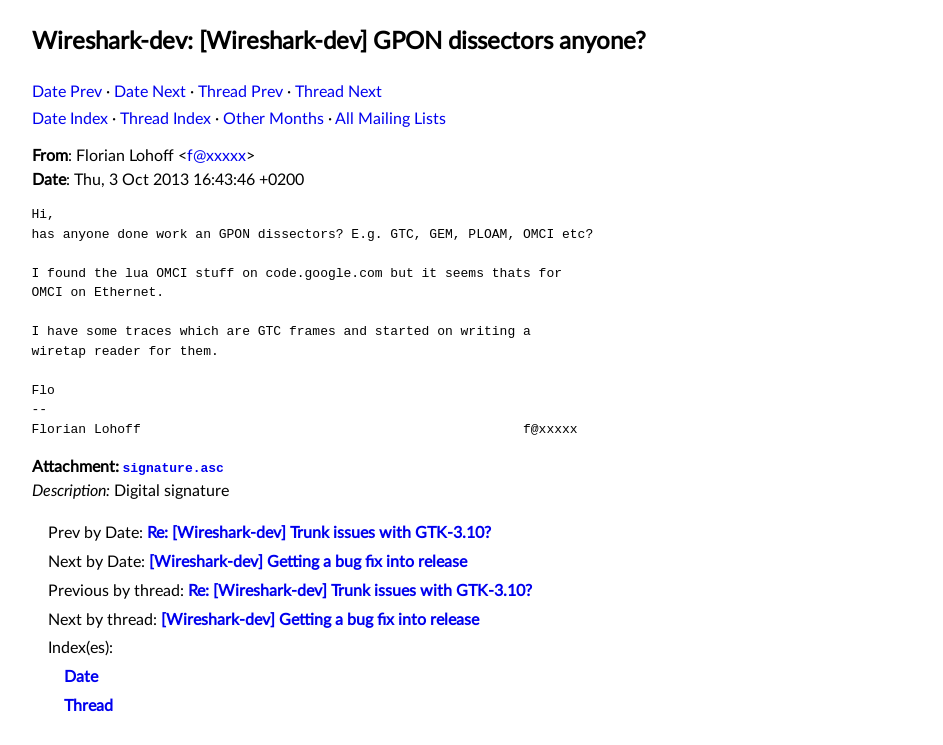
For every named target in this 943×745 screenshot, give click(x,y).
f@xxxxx (216, 156)
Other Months (273, 119)
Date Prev (67, 92)
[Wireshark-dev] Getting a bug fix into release (308, 562)
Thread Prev (240, 92)
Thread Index (165, 119)
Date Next (150, 92)
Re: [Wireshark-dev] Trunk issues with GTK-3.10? (319, 533)
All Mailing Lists (390, 119)
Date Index (70, 119)
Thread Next (338, 92)
